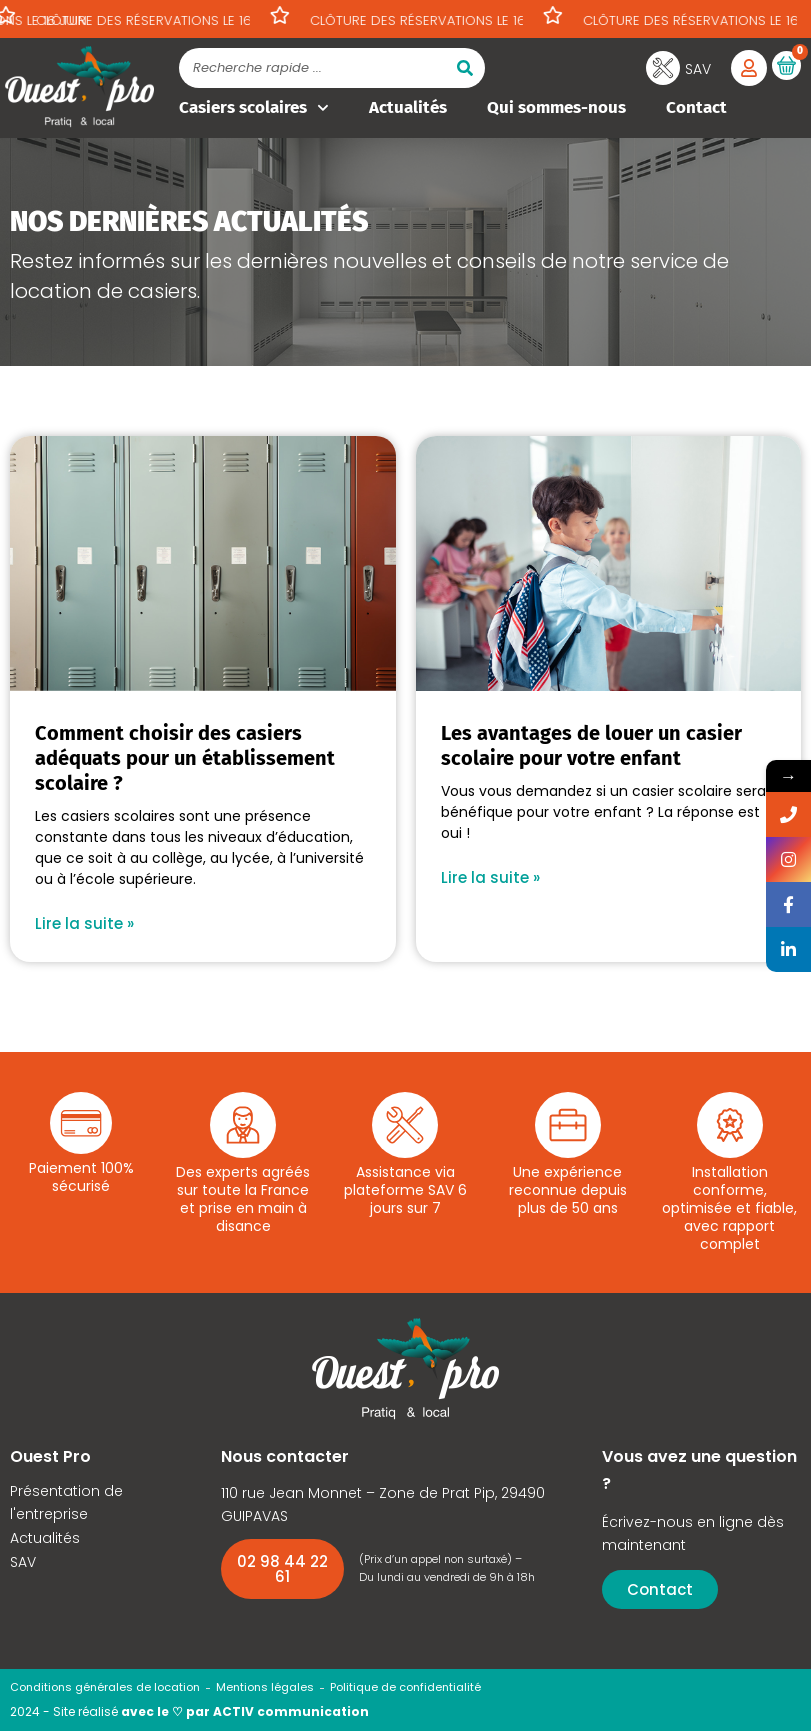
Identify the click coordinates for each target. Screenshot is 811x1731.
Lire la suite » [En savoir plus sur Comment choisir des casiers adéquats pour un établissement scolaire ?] (84, 923)
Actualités (408, 108)
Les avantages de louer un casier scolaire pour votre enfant (591, 745)
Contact (696, 108)
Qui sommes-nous (556, 108)
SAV (698, 69)
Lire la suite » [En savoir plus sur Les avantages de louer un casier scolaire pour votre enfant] (490, 877)
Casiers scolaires (254, 108)
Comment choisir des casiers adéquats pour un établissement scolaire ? (185, 758)
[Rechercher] (465, 68)
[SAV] (663, 68)
